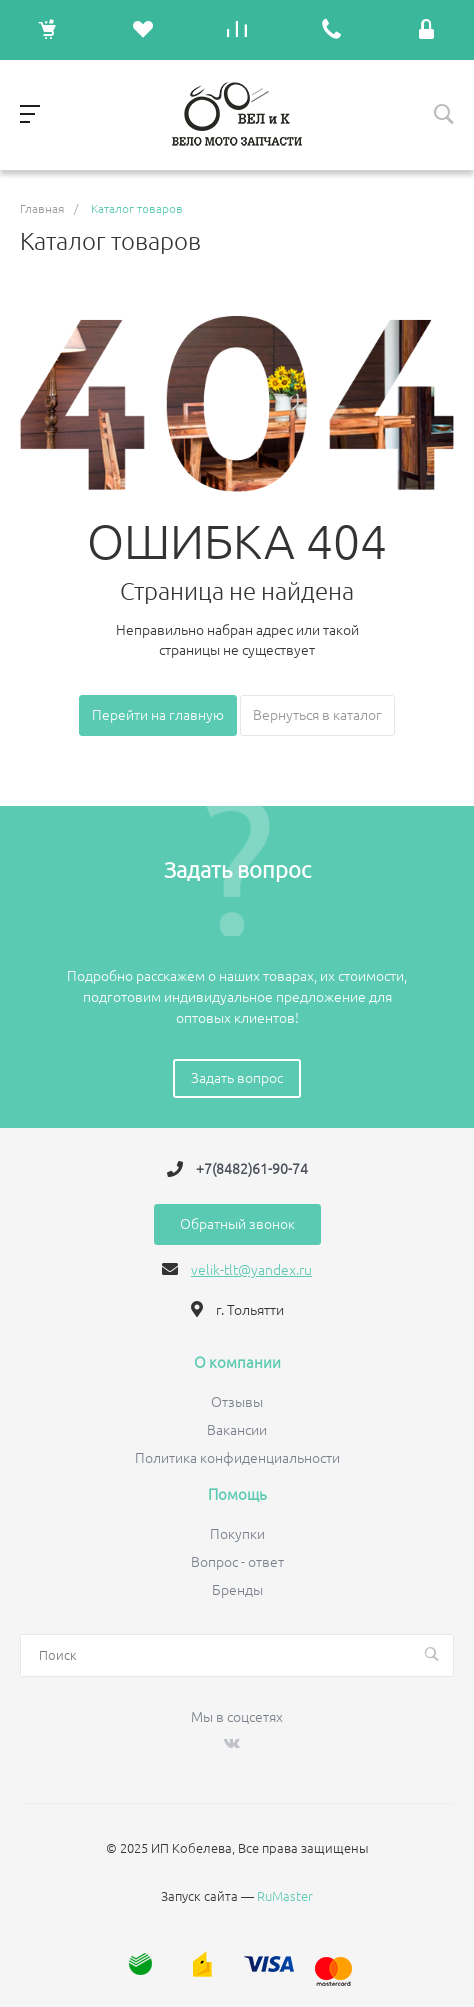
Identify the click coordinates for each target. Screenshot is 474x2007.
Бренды (237, 1590)
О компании (237, 1363)
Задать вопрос (237, 1078)
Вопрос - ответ (237, 1562)
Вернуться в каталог (317, 715)
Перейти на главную (158, 715)
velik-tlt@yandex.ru (251, 1270)
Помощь (237, 1495)
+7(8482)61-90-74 (252, 1169)
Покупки (237, 1534)
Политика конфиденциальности (237, 1458)
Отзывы (237, 1402)
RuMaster (285, 1896)
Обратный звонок (237, 1224)
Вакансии (237, 1430)
